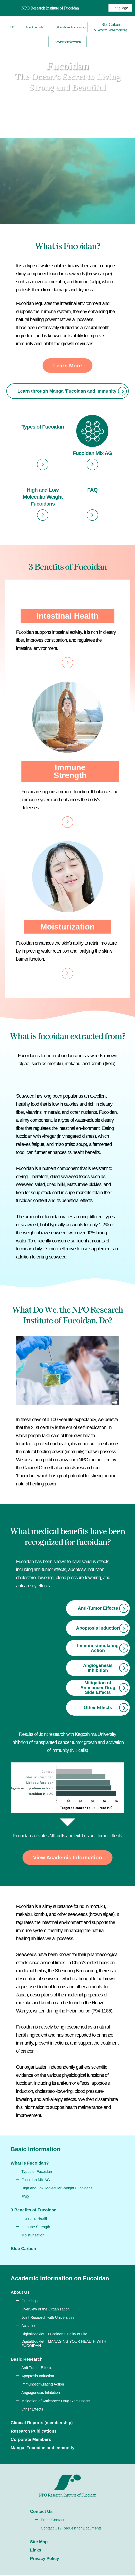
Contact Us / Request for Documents (71, 2530)
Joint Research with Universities (48, 2319)
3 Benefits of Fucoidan (34, 2211)
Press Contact (52, 2521)
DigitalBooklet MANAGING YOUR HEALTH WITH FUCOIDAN (63, 2345)
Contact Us (41, 2513)
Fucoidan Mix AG (35, 2181)
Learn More (67, 365)
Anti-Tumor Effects (36, 2369)
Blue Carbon (23, 2250)
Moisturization (32, 2237)
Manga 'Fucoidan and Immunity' (43, 2449)
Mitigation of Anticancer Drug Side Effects (55, 2402)
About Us (20, 2293)
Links (35, 2551)
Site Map (39, 2543)
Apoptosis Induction (37, 2377)
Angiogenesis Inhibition (40, 2394)
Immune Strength (35, 2228)
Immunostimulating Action (42, 2386)
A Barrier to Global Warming (110, 27)
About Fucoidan (34, 27)
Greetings (29, 2302)
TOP (11, 27)
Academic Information (67, 42)
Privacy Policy (44, 2559)
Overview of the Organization (45, 2311)
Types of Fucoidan (36, 2173)
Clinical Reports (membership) (42, 2424)
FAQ (25, 2198)
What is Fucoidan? (30, 2164)
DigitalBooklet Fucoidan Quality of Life (54, 2336)
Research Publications (34, 2432)
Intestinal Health (34, 2220)
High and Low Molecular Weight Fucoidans (56, 2190)
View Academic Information (67, 1859)
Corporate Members (31, 2440)
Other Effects (32, 2411)
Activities (28, 2327)
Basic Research (27, 2360)
